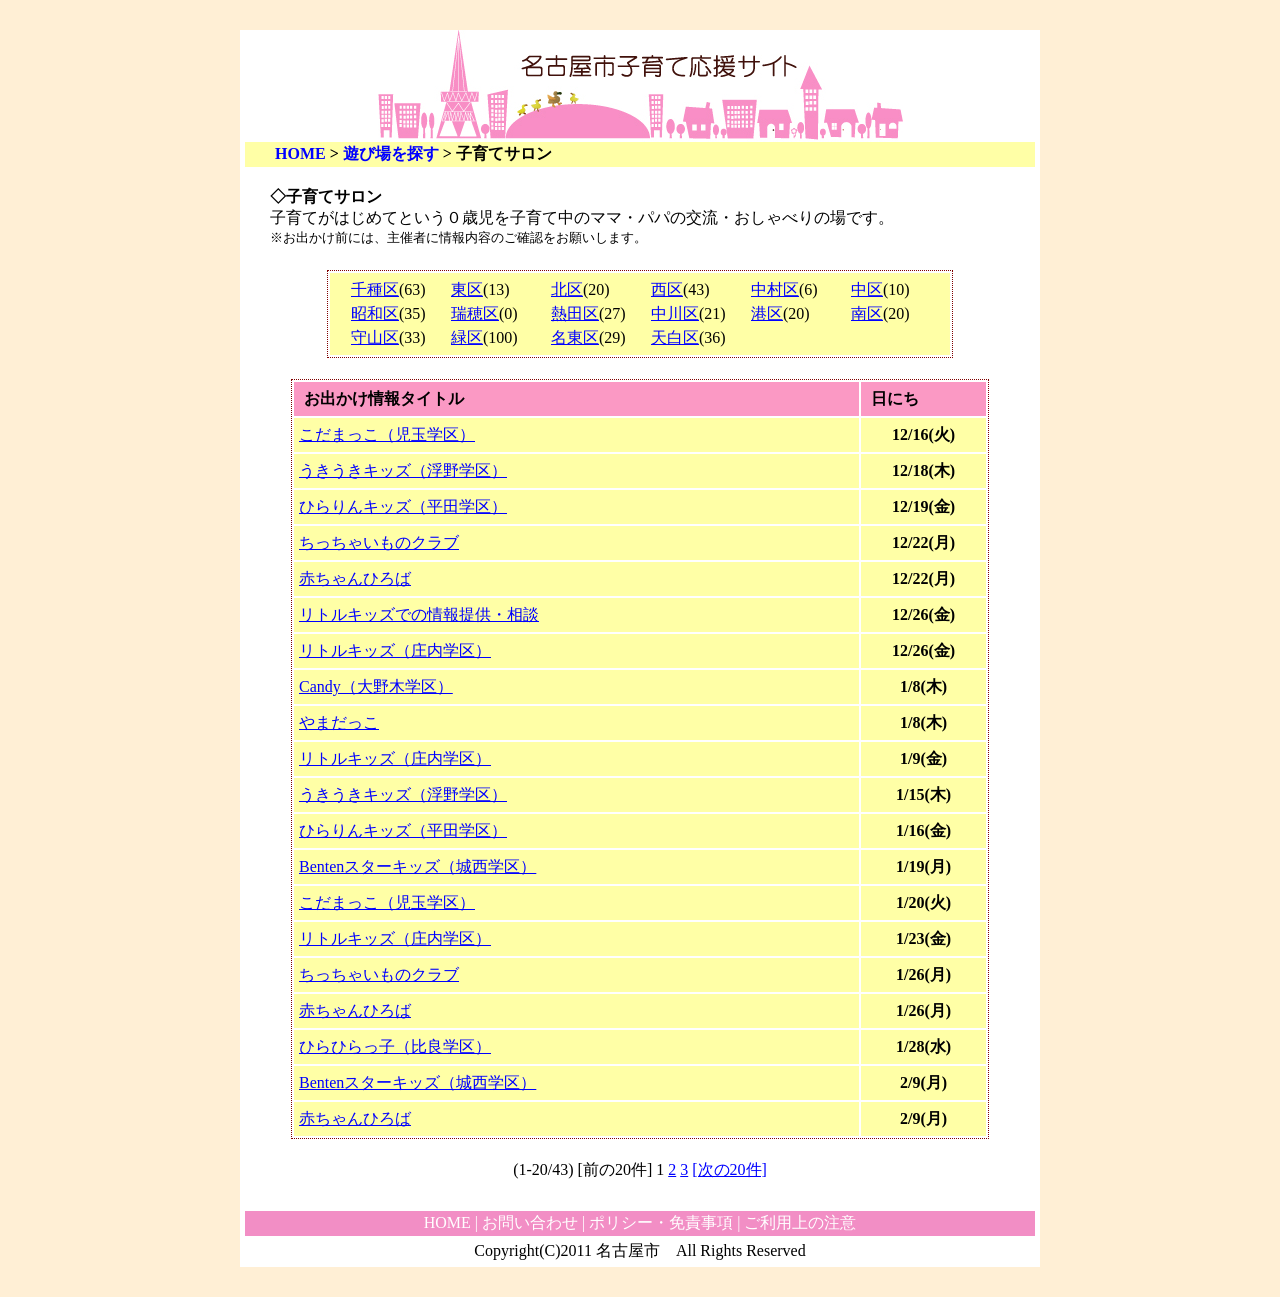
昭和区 (375, 313)
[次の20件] (729, 1169)
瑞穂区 (475, 313)
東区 (467, 289)
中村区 (775, 289)
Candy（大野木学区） (376, 686)
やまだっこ (339, 722)
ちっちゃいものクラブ (379, 542)
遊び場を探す (391, 153)
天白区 (675, 337)
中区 (867, 289)
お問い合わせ (530, 1222)
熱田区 (575, 313)
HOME (300, 153)
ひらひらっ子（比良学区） (395, 1046)
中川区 (675, 313)
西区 (667, 289)
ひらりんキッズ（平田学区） (403, 506)
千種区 (375, 289)
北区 (567, 289)
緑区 (467, 337)
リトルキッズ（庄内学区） (395, 650)
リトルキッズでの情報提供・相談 (419, 614)
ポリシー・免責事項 (661, 1222)
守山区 (375, 337)
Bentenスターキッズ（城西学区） (417, 866)
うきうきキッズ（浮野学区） (403, 470)
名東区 (575, 337)
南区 (867, 313)
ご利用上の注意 (800, 1222)
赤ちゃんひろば (355, 578)
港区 (767, 313)
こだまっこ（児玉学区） (387, 434)
